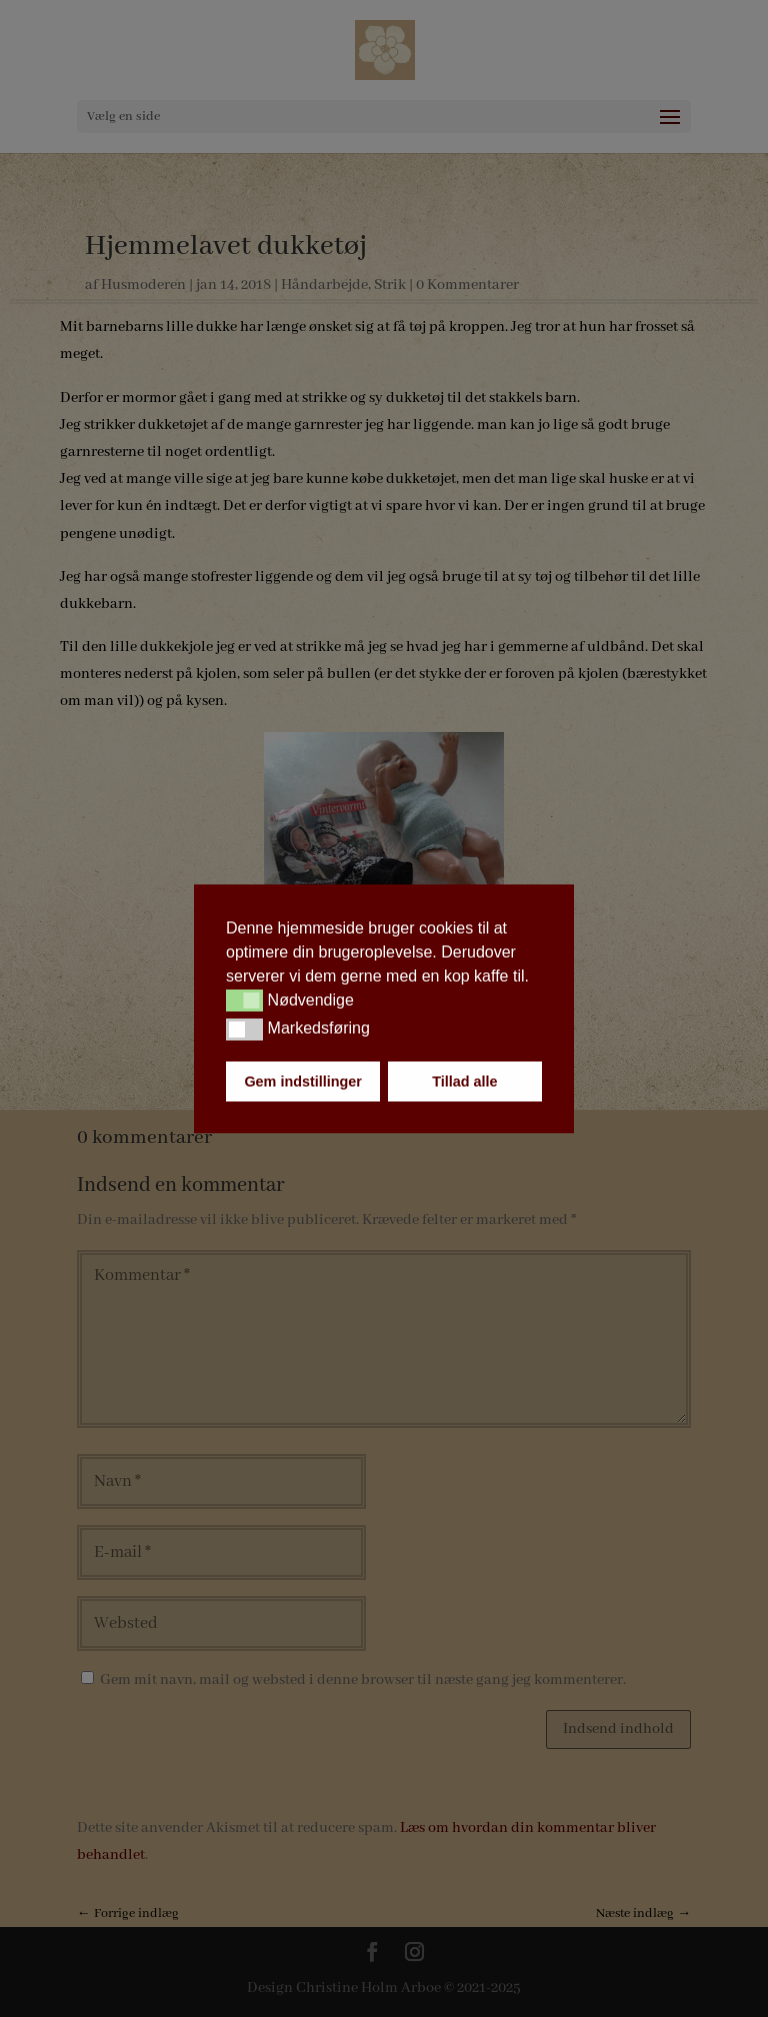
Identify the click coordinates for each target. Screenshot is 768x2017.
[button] (244, 1001)
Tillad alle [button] (464, 1081)
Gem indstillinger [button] (303, 1081)
